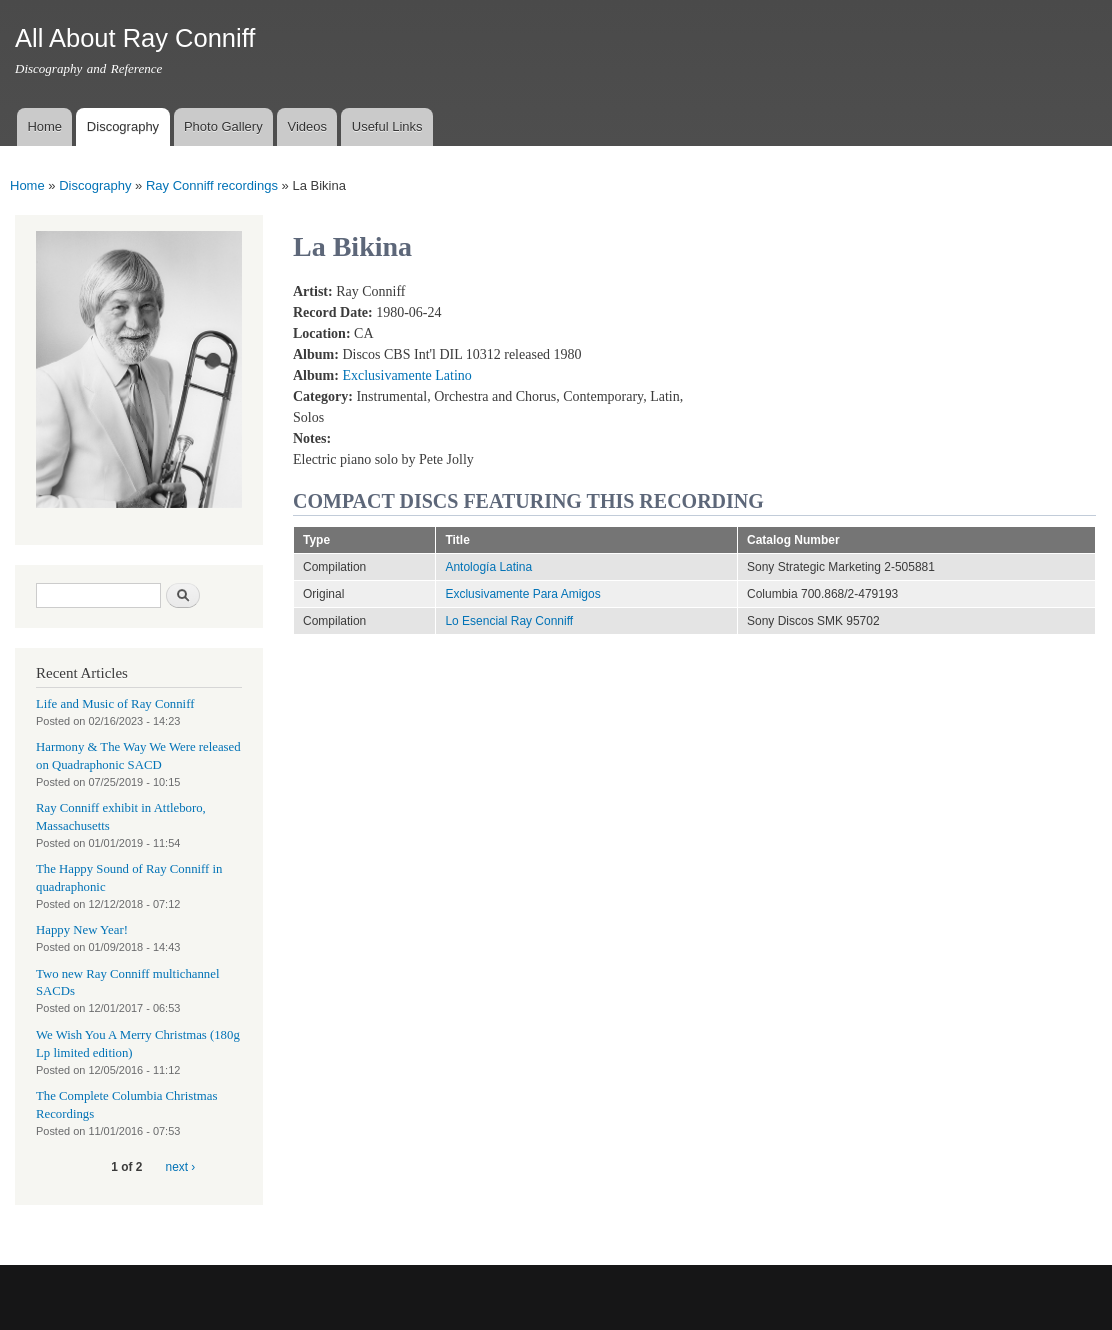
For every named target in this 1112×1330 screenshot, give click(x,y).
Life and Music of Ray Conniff (115, 704)
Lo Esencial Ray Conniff (509, 621)
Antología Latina (488, 567)
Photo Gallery (223, 126)
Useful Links (387, 126)
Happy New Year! (82, 930)
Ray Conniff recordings (212, 185)
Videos (307, 126)
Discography (123, 126)
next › (181, 1167)
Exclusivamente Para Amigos (522, 594)
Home (44, 126)
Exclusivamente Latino (406, 375)
